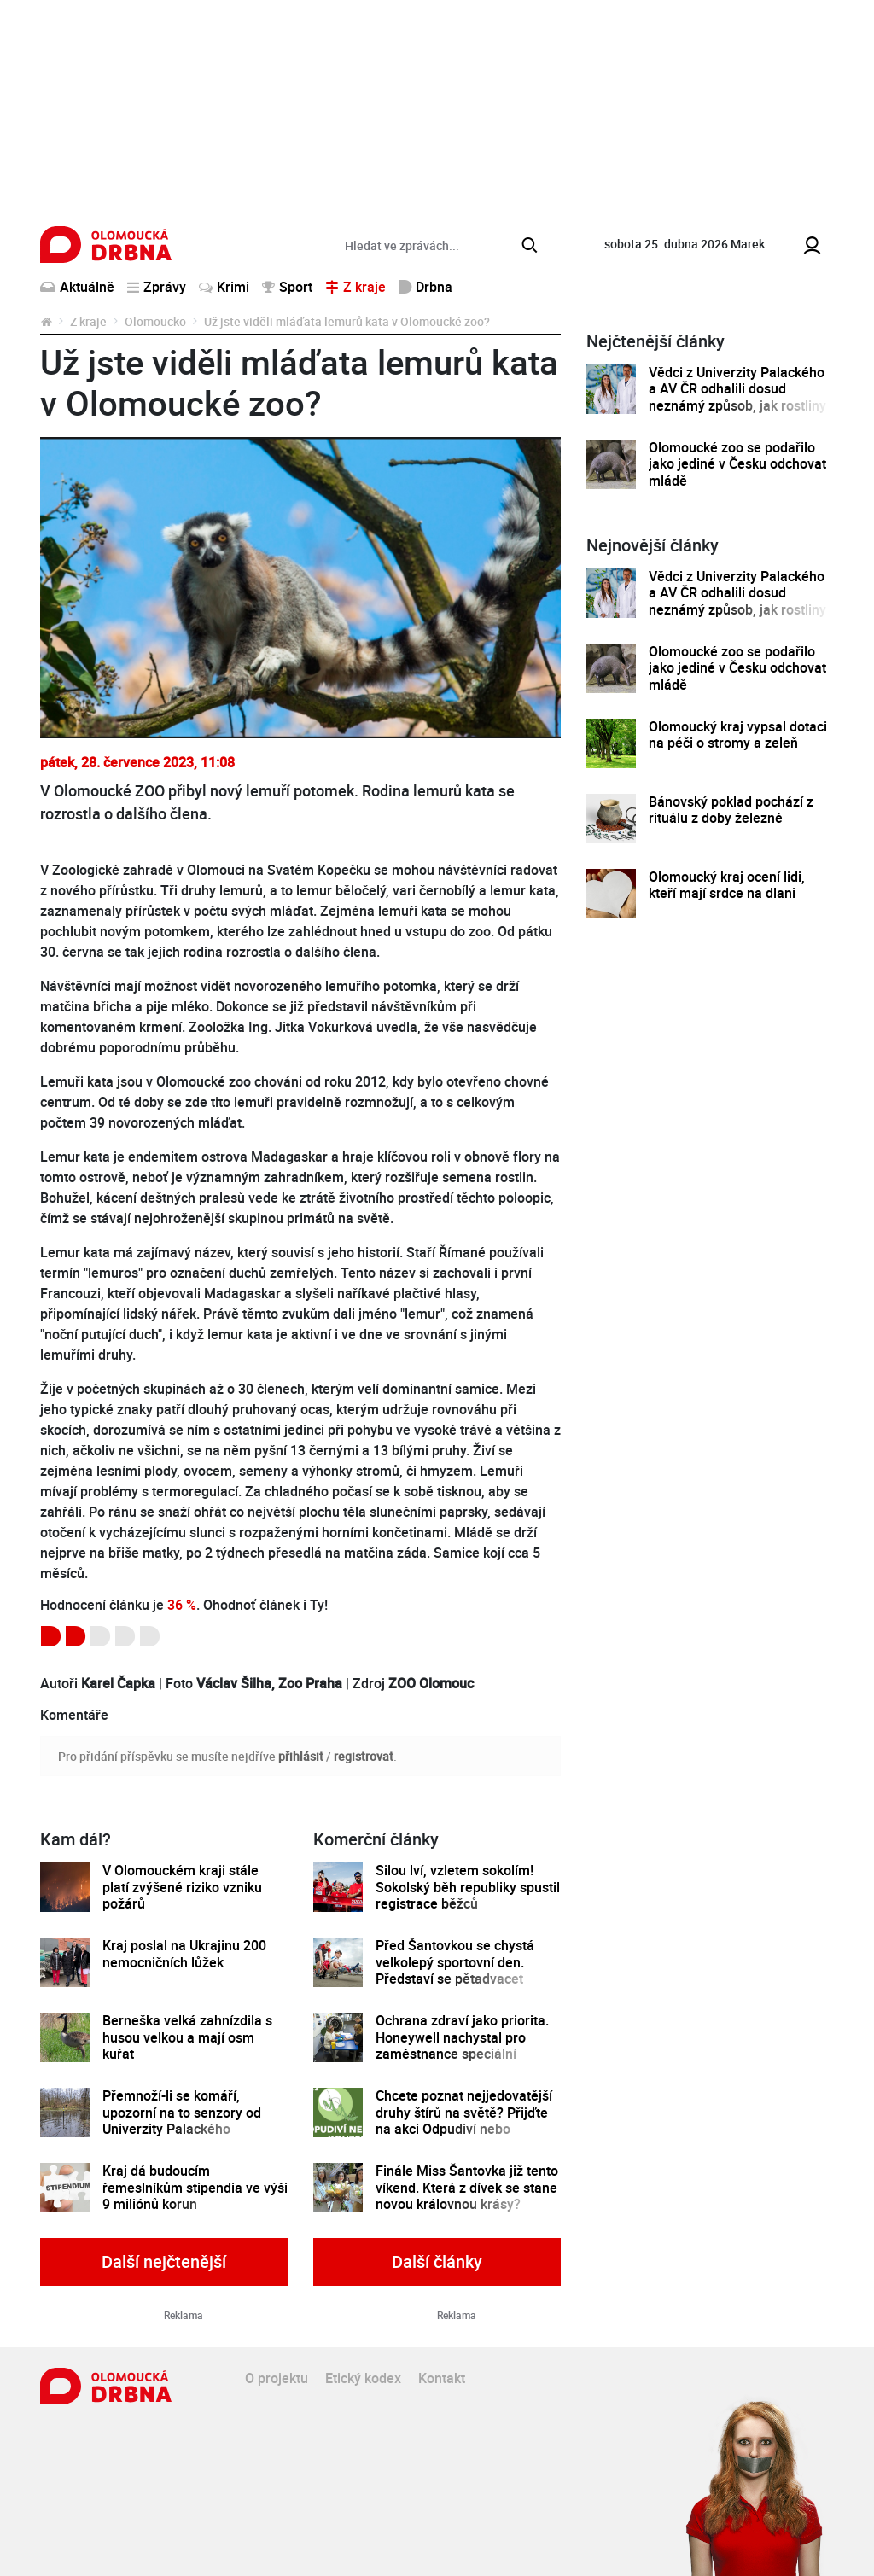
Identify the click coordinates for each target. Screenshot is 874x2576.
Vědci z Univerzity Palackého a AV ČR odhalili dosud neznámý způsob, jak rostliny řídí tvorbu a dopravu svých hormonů (737, 405)
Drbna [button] (425, 286)
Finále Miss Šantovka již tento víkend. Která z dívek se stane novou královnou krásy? (467, 2187)
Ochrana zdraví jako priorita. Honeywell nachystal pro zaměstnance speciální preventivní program (462, 2045)
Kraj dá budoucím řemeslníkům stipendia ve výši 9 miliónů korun (195, 2187)
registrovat (363, 1756)
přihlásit (300, 1756)
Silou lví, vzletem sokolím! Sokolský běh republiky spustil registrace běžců (468, 1887)
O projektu (276, 2378)
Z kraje (88, 321)
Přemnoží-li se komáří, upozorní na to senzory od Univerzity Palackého (181, 2112)
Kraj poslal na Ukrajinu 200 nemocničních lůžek (184, 1954)
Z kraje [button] (355, 286)
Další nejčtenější (164, 2261)
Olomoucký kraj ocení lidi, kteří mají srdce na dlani (727, 885)
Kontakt (441, 2378)
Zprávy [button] (156, 286)
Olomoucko (155, 321)
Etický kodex (363, 2378)
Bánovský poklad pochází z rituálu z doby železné (731, 810)
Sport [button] (287, 286)
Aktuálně (77, 286)
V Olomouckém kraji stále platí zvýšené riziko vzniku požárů (182, 1887)
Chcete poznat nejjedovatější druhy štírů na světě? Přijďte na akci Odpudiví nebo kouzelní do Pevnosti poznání (465, 2120)
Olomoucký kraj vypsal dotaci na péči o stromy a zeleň (738, 735)
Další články (437, 2261)
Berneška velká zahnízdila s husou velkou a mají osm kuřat (187, 2037)
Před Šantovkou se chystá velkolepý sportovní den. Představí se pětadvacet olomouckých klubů (455, 1970)
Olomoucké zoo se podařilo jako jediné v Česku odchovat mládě (737, 464)
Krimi (224, 286)
